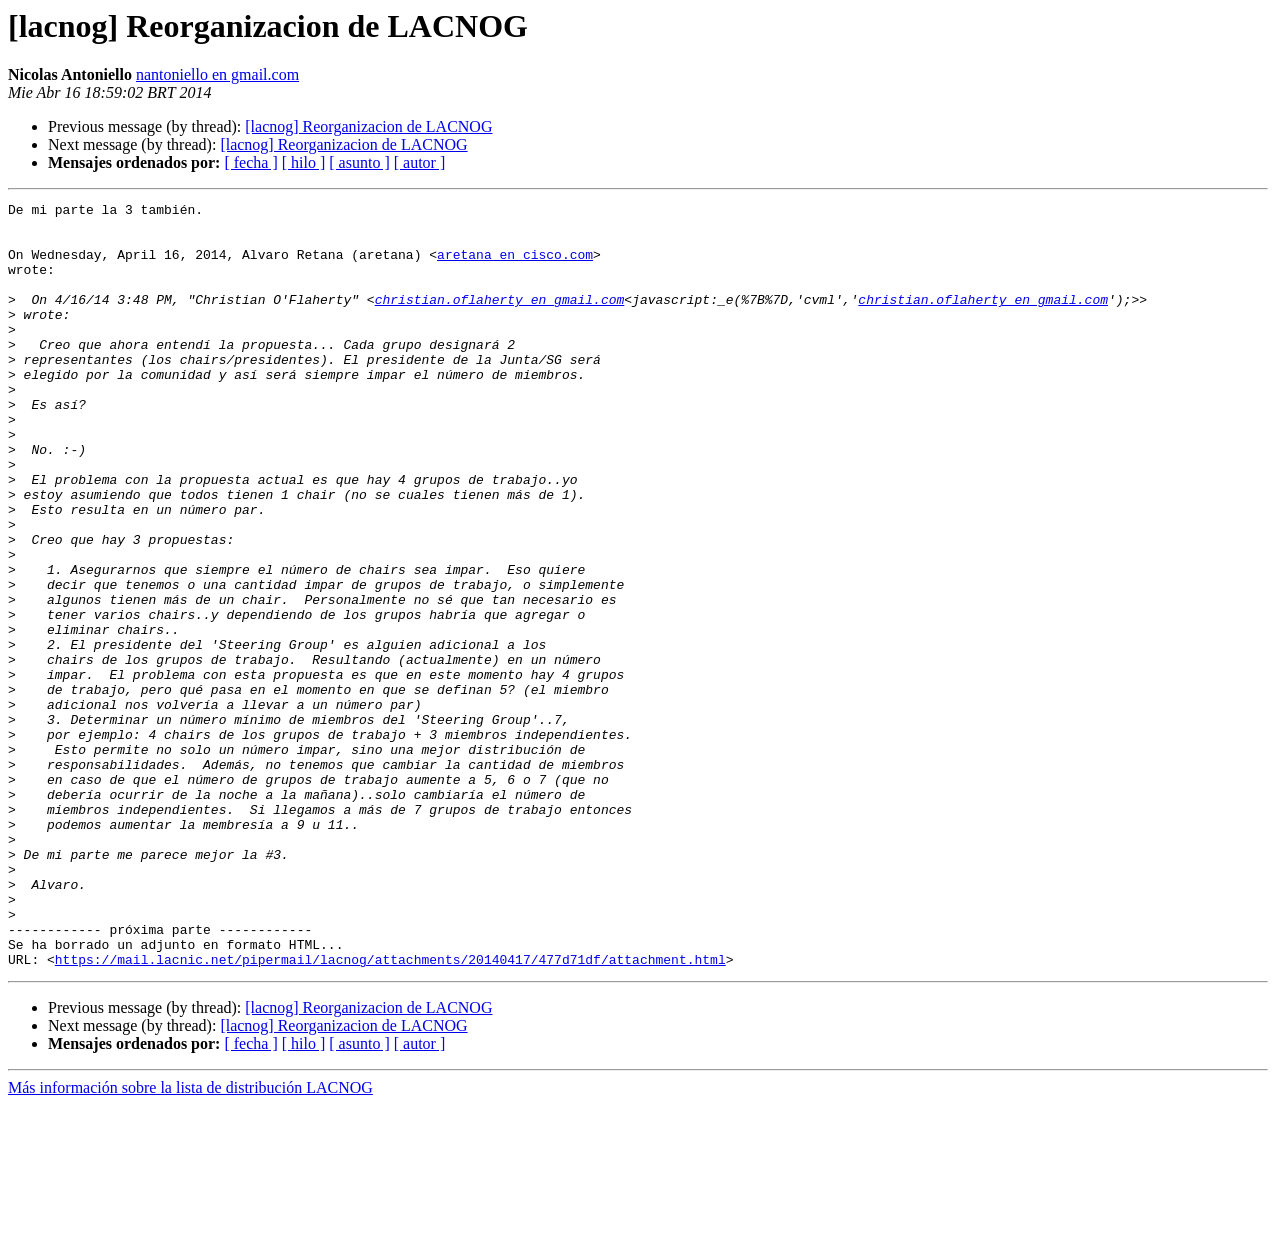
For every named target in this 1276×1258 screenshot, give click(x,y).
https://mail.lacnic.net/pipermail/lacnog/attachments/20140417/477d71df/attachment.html (390, 1112)
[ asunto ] (359, 162)
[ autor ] (420, 162)
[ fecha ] (250, 162)
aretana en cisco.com (515, 266)
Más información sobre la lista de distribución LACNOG (190, 1240)
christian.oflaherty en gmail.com (500, 320)
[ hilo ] (304, 162)
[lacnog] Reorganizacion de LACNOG (368, 126)
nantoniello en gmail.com (217, 74)
